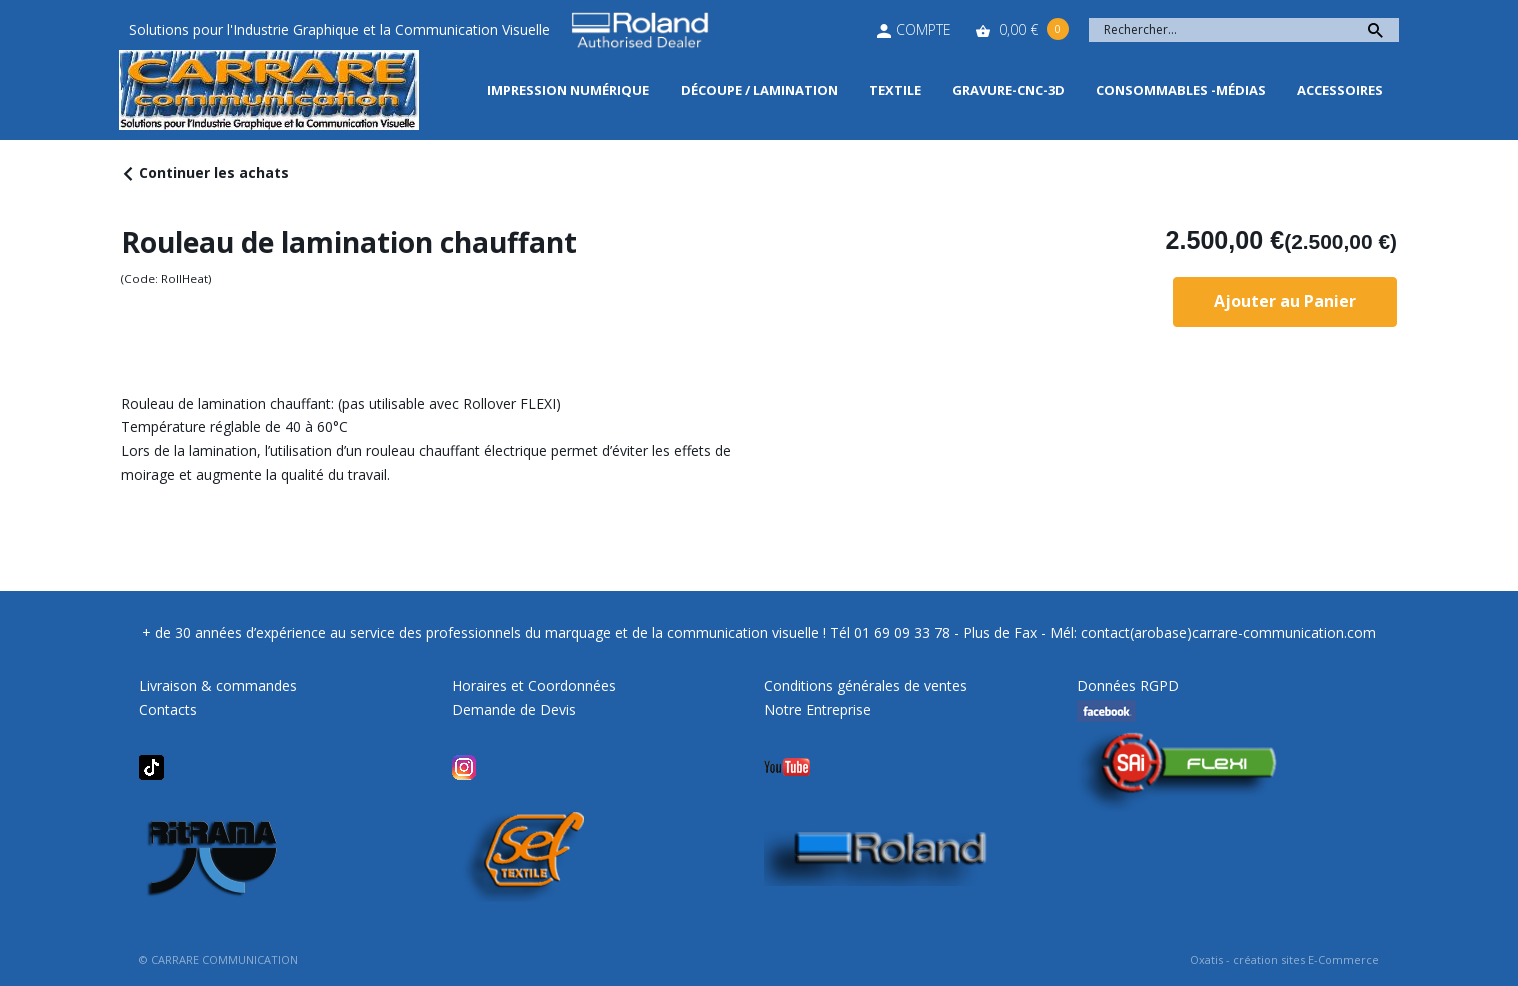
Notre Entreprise (817, 709)
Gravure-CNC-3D (1008, 90)
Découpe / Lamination (759, 90)
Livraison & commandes (218, 685)
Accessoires (1340, 90)
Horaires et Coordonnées (534, 685)
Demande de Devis (514, 709)
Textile (895, 90)
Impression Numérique (568, 90)
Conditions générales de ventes (865, 685)
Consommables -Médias (1181, 90)
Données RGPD (1128, 685)
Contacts (168, 709)
